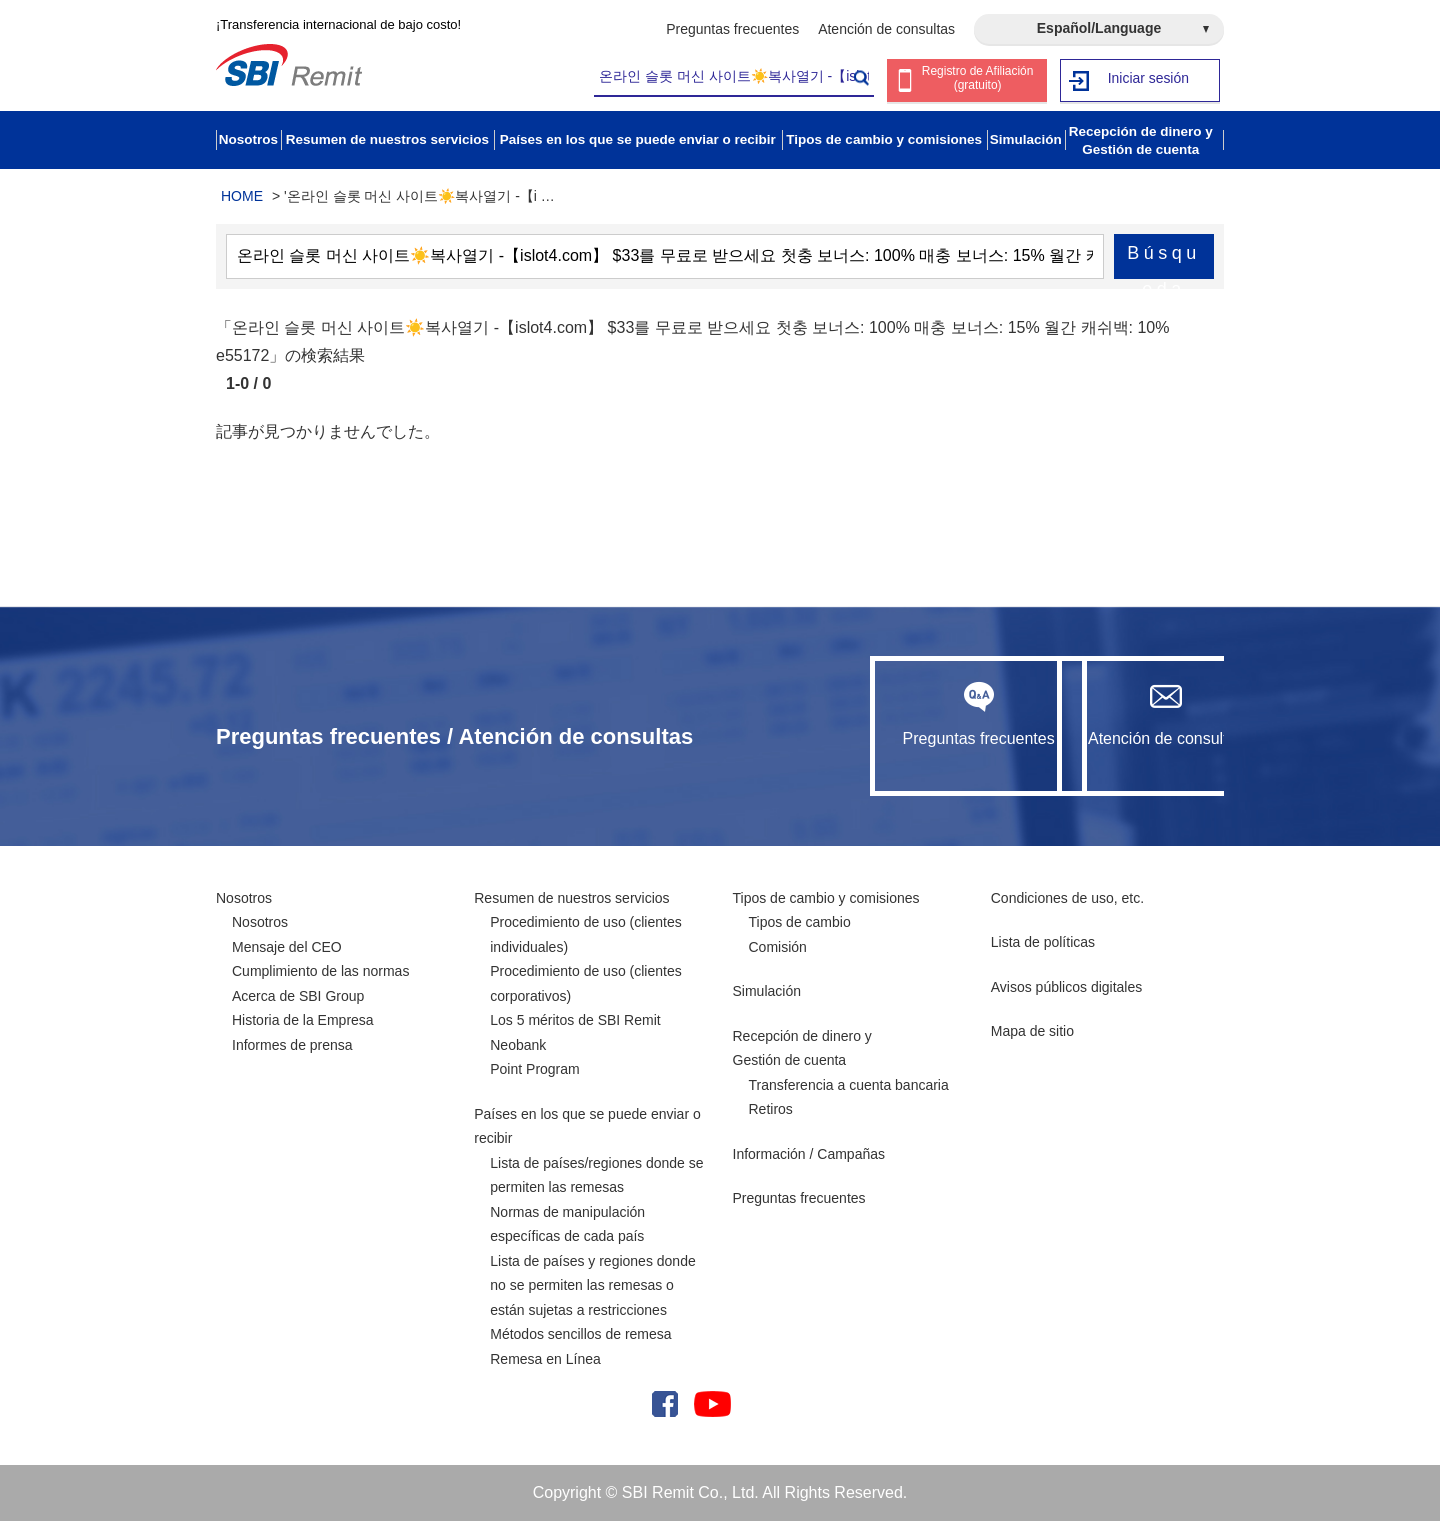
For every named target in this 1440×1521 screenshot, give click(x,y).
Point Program (534, 1069)
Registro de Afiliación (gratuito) (978, 81)
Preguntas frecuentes (732, 29)
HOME (242, 196)
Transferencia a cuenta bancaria (849, 1085)
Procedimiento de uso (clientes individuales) (585, 934)
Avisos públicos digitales (1067, 987)
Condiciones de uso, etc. (1067, 898)
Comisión (778, 947)
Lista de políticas (1043, 942)
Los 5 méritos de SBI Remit (575, 1020)
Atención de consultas (886, 29)
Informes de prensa (292, 1045)
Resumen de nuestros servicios (571, 898)
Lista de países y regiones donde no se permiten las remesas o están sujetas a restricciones (592, 1285)
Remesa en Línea (545, 1359)
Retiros (771, 1109)
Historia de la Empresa (303, 1020)
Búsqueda (1164, 261)
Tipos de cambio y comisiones (826, 898)
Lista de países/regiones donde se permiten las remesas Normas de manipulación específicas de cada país (596, 1200)
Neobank (518, 1045)
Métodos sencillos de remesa (580, 1334)
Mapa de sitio (1032, 1031)
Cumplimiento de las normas (320, 971)
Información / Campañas (809, 1154)
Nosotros (244, 898)
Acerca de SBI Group (298, 996)
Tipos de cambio (800, 922)
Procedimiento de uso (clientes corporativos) (585, 983)
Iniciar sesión (1148, 80)
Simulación (767, 991)
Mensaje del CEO (287, 947)
